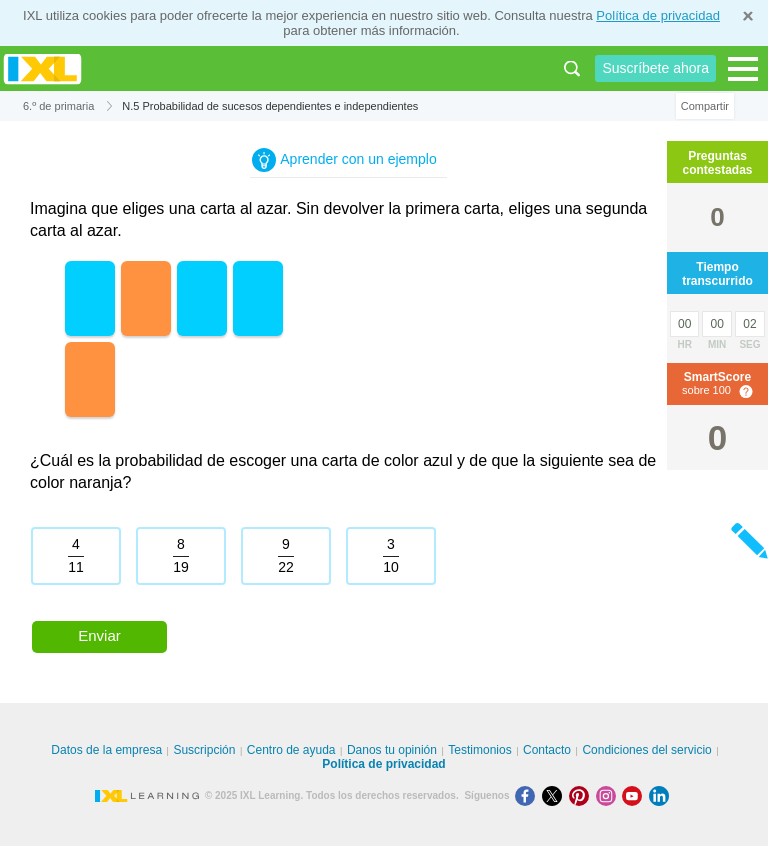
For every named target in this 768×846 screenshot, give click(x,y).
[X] (555, 795)
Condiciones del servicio (646, 750)
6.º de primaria (58, 106)
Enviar (99, 635)
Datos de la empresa (106, 750)
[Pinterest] (582, 795)
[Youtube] (635, 795)
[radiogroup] (348, 563)
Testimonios (479, 750)
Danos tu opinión (392, 750)
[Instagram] (609, 795)
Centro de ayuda (291, 750)
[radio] (76, 556)
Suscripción (204, 750)
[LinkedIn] (661, 795)
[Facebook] (528, 795)
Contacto (547, 750)
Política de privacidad (658, 15)
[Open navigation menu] (743, 69)
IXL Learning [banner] (42, 68)
